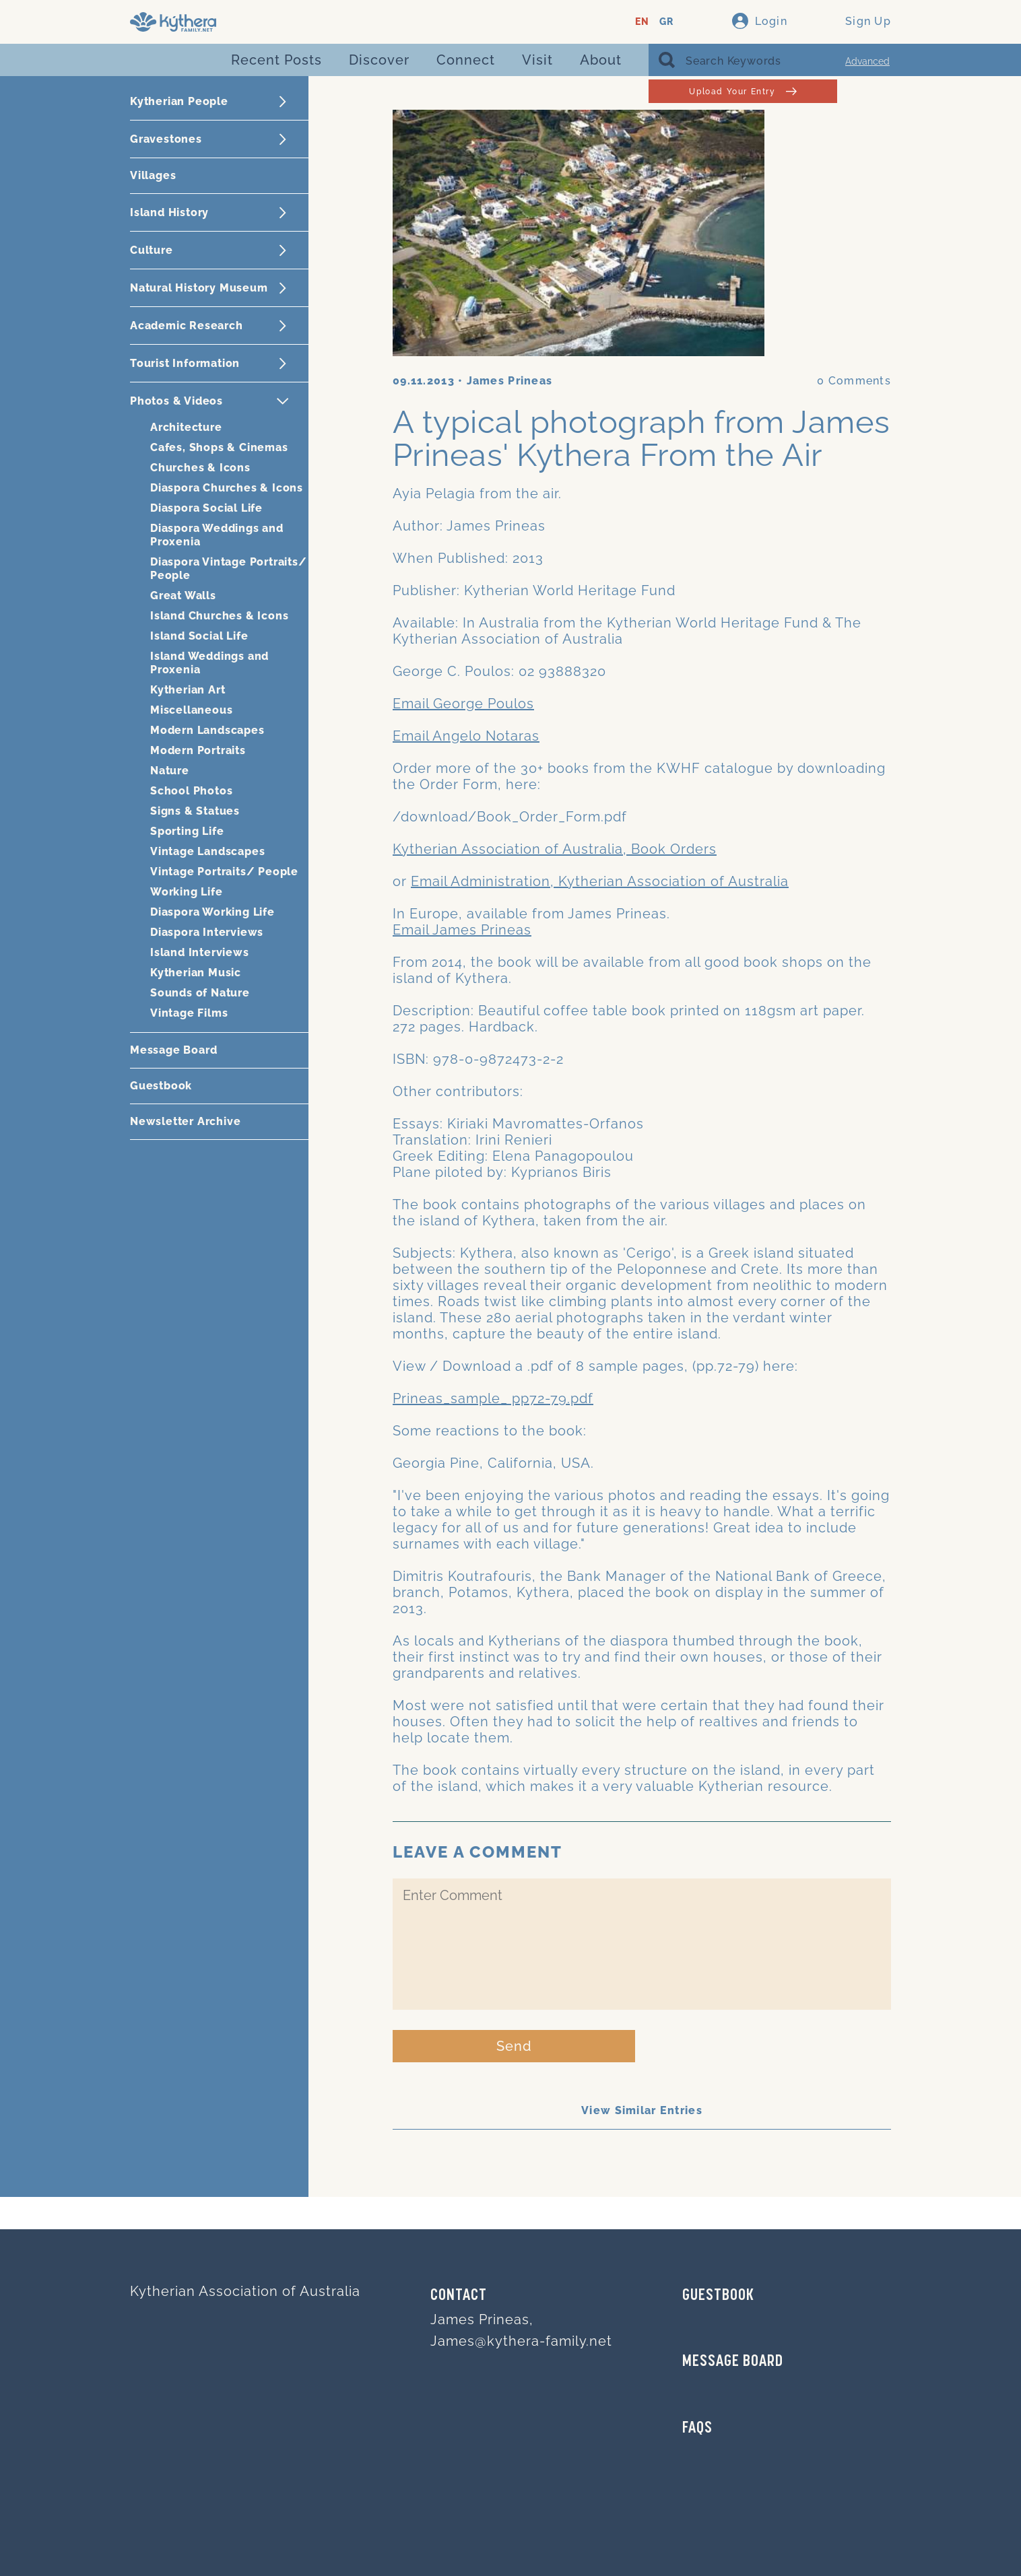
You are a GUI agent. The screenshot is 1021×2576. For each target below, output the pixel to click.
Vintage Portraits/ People (224, 871)
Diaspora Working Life (212, 912)
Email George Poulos (463, 704)
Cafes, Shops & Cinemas (219, 447)
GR (666, 22)
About (601, 60)
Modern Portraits (198, 750)
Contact (458, 2296)
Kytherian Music (195, 972)
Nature (169, 770)
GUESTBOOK (718, 2296)
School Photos (191, 790)
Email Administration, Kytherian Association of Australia (600, 881)
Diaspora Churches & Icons (226, 487)
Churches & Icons (200, 467)
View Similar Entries (641, 2110)
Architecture (186, 427)
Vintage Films (189, 1013)
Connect (465, 60)
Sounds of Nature (200, 992)
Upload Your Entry (742, 91)
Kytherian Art (187, 689)
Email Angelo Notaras (466, 736)
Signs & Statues (195, 811)
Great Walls (183, 595)
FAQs (697, 2428)
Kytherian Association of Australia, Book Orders (555, 849)
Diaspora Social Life (206, 508)
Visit (537, 60)
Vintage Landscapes (207, 851)
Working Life (186, 891)
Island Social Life (199, 636)
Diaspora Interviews (206, 932)
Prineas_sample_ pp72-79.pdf (493, 1398)
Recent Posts (276, 60)
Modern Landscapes (207, 730)
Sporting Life (187, 831)
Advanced (867, 61)
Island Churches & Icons (219, 615)
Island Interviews (199, 952)
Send (514, 2046)
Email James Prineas (462, 930)
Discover (379, 60)
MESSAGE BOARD (732, 2362)
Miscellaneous (191, 710)
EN (642, 22)
